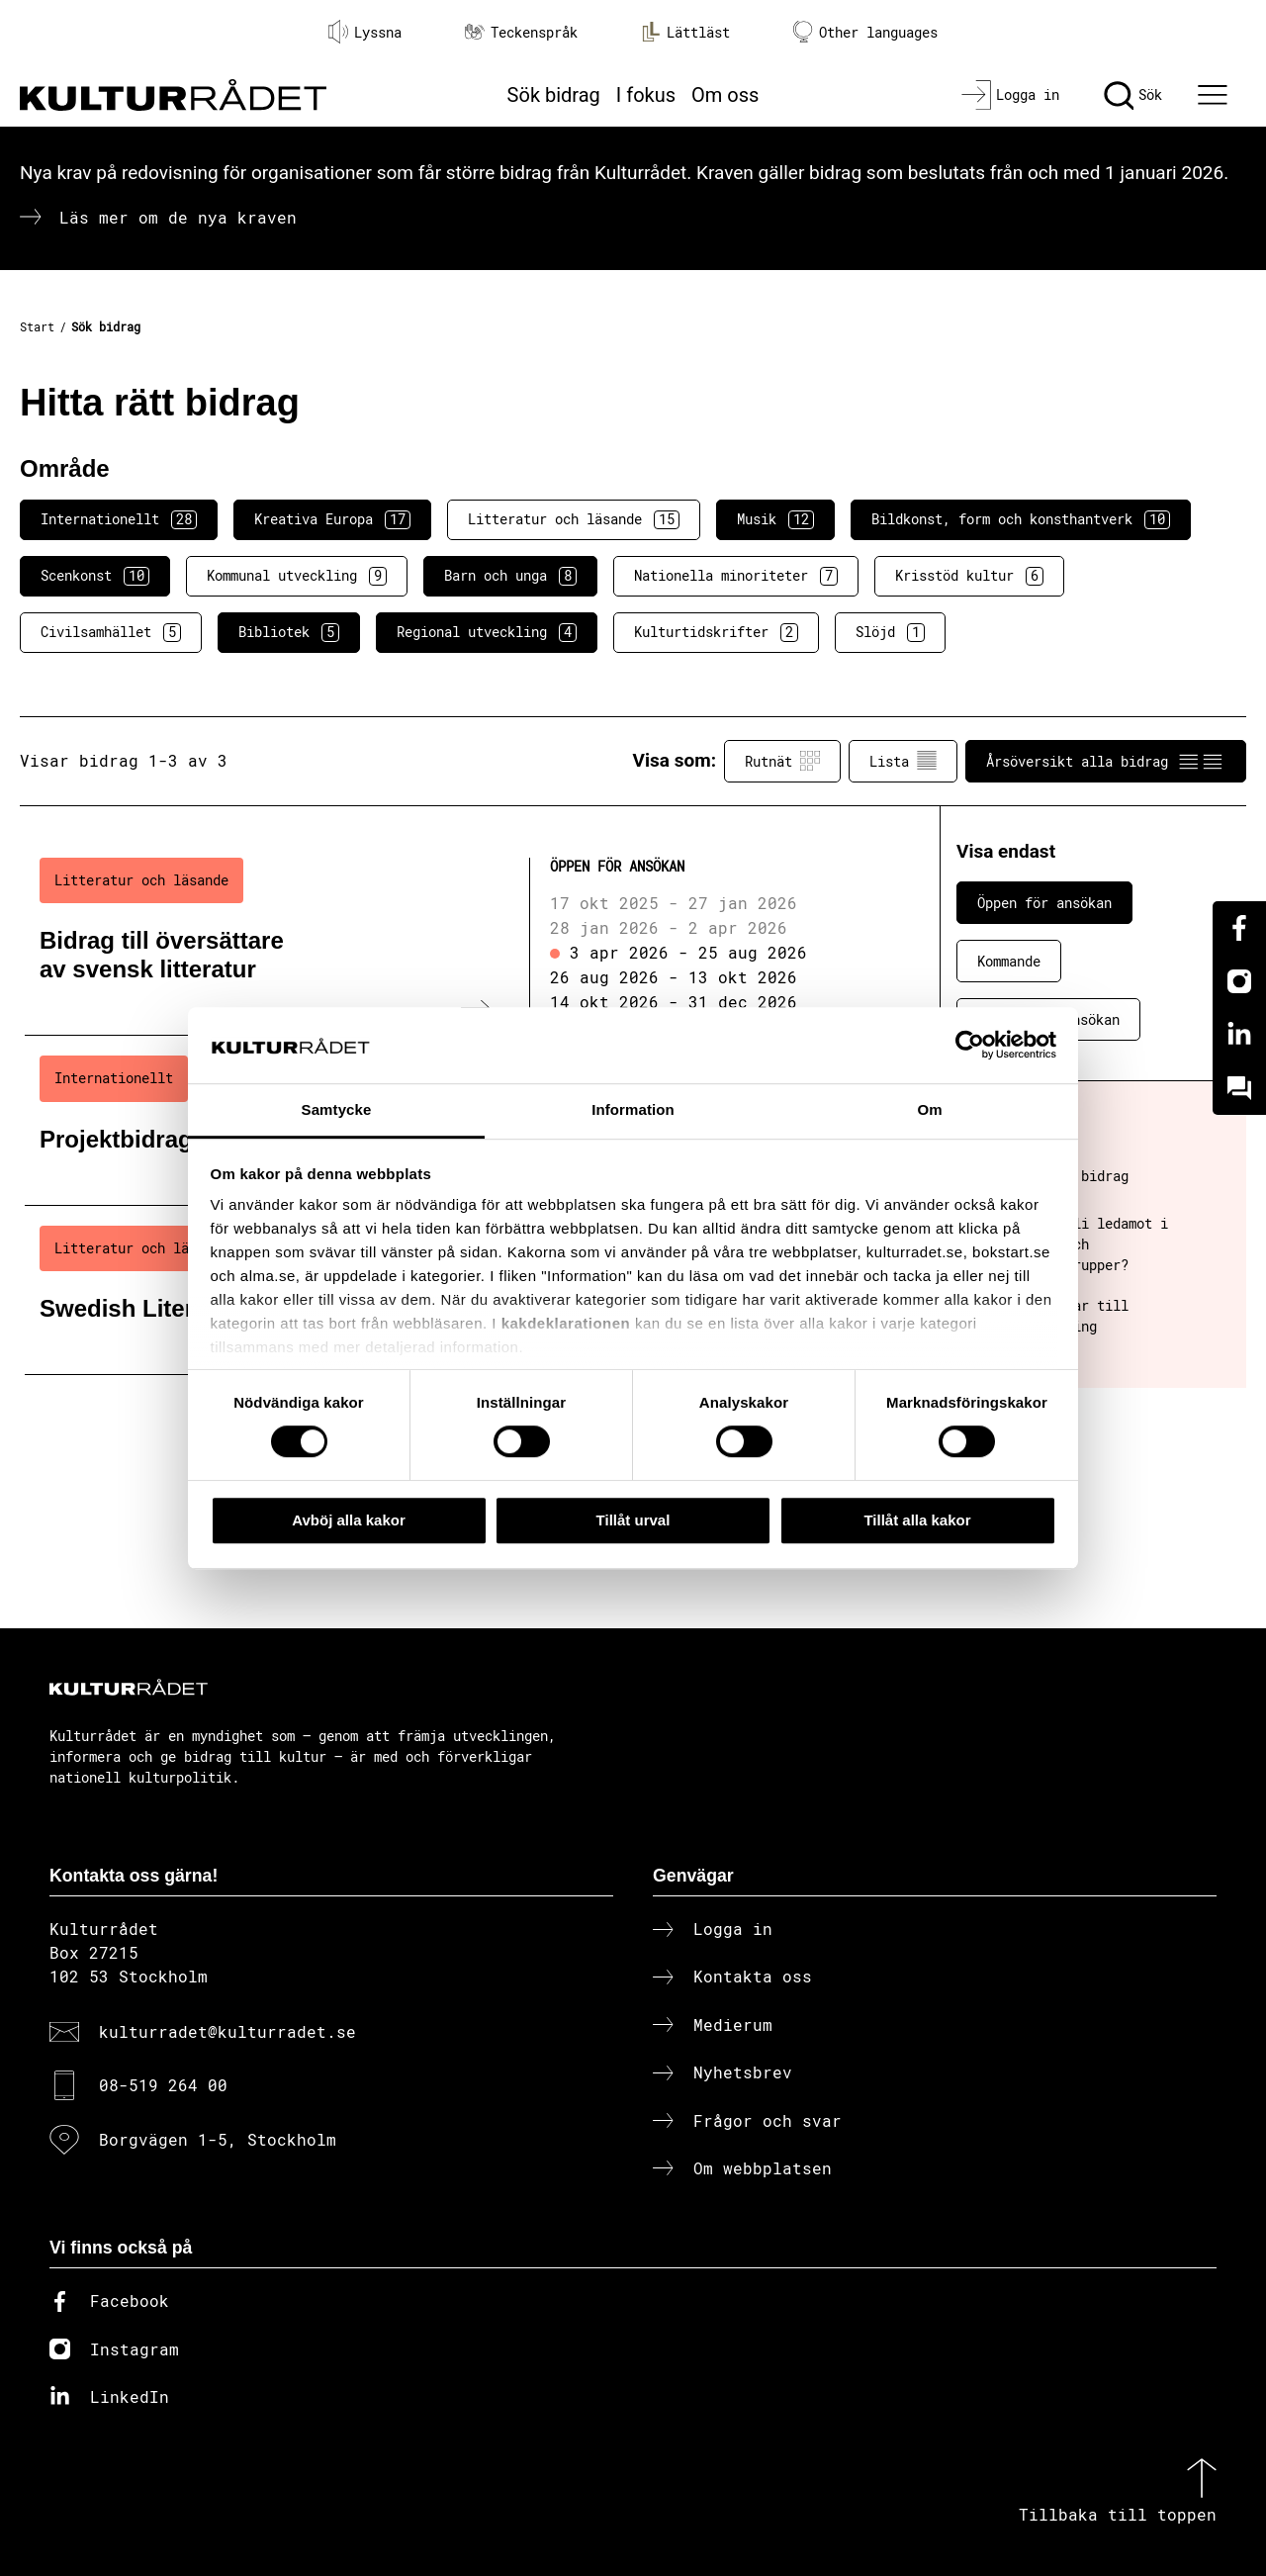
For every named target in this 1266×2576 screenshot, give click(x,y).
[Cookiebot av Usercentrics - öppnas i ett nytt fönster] (969, 1045)
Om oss (725, 95)
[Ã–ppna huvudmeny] (1215, 95)
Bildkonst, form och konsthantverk (1020, 519)
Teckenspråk (521, 32)
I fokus (646, 95)
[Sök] (1133, 95)
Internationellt (119, 519)
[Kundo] (1239, 1088)
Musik (775, 519)
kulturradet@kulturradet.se (227, 2031)
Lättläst (685, 32)
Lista (903, 761)
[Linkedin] (1239, 1034)
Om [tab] (929, 1109)
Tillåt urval (633, 1520)
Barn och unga (510, 576)
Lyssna (365, 32)
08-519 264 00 (163, 2084)
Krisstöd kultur (969, 576)
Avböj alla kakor (349, 1520)
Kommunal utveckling (297, 576)
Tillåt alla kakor (916, 1520)
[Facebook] (1239, 928)
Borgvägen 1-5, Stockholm (217, 2139)
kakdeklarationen (566, 1324)
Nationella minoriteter (736, 576)
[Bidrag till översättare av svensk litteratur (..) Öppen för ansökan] (448, 937)
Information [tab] (633, 1109)
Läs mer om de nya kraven (178, 217)
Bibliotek (288, 632)
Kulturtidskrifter (716, 632)
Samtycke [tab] (337, 1109)
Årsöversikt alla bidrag (1105, 761)
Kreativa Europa (332, 519)
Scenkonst (95, 576)
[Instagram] (1239, 981)
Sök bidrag (553, 95)
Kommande (1008, 961)
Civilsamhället (111, 632)
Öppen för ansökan (1044, 902)
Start (37, 326)
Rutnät (782, 761)
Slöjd (890, 632)
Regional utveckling (487, 632)
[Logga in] (1010, 95)
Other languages (865, 32)
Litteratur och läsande (573, 519)
